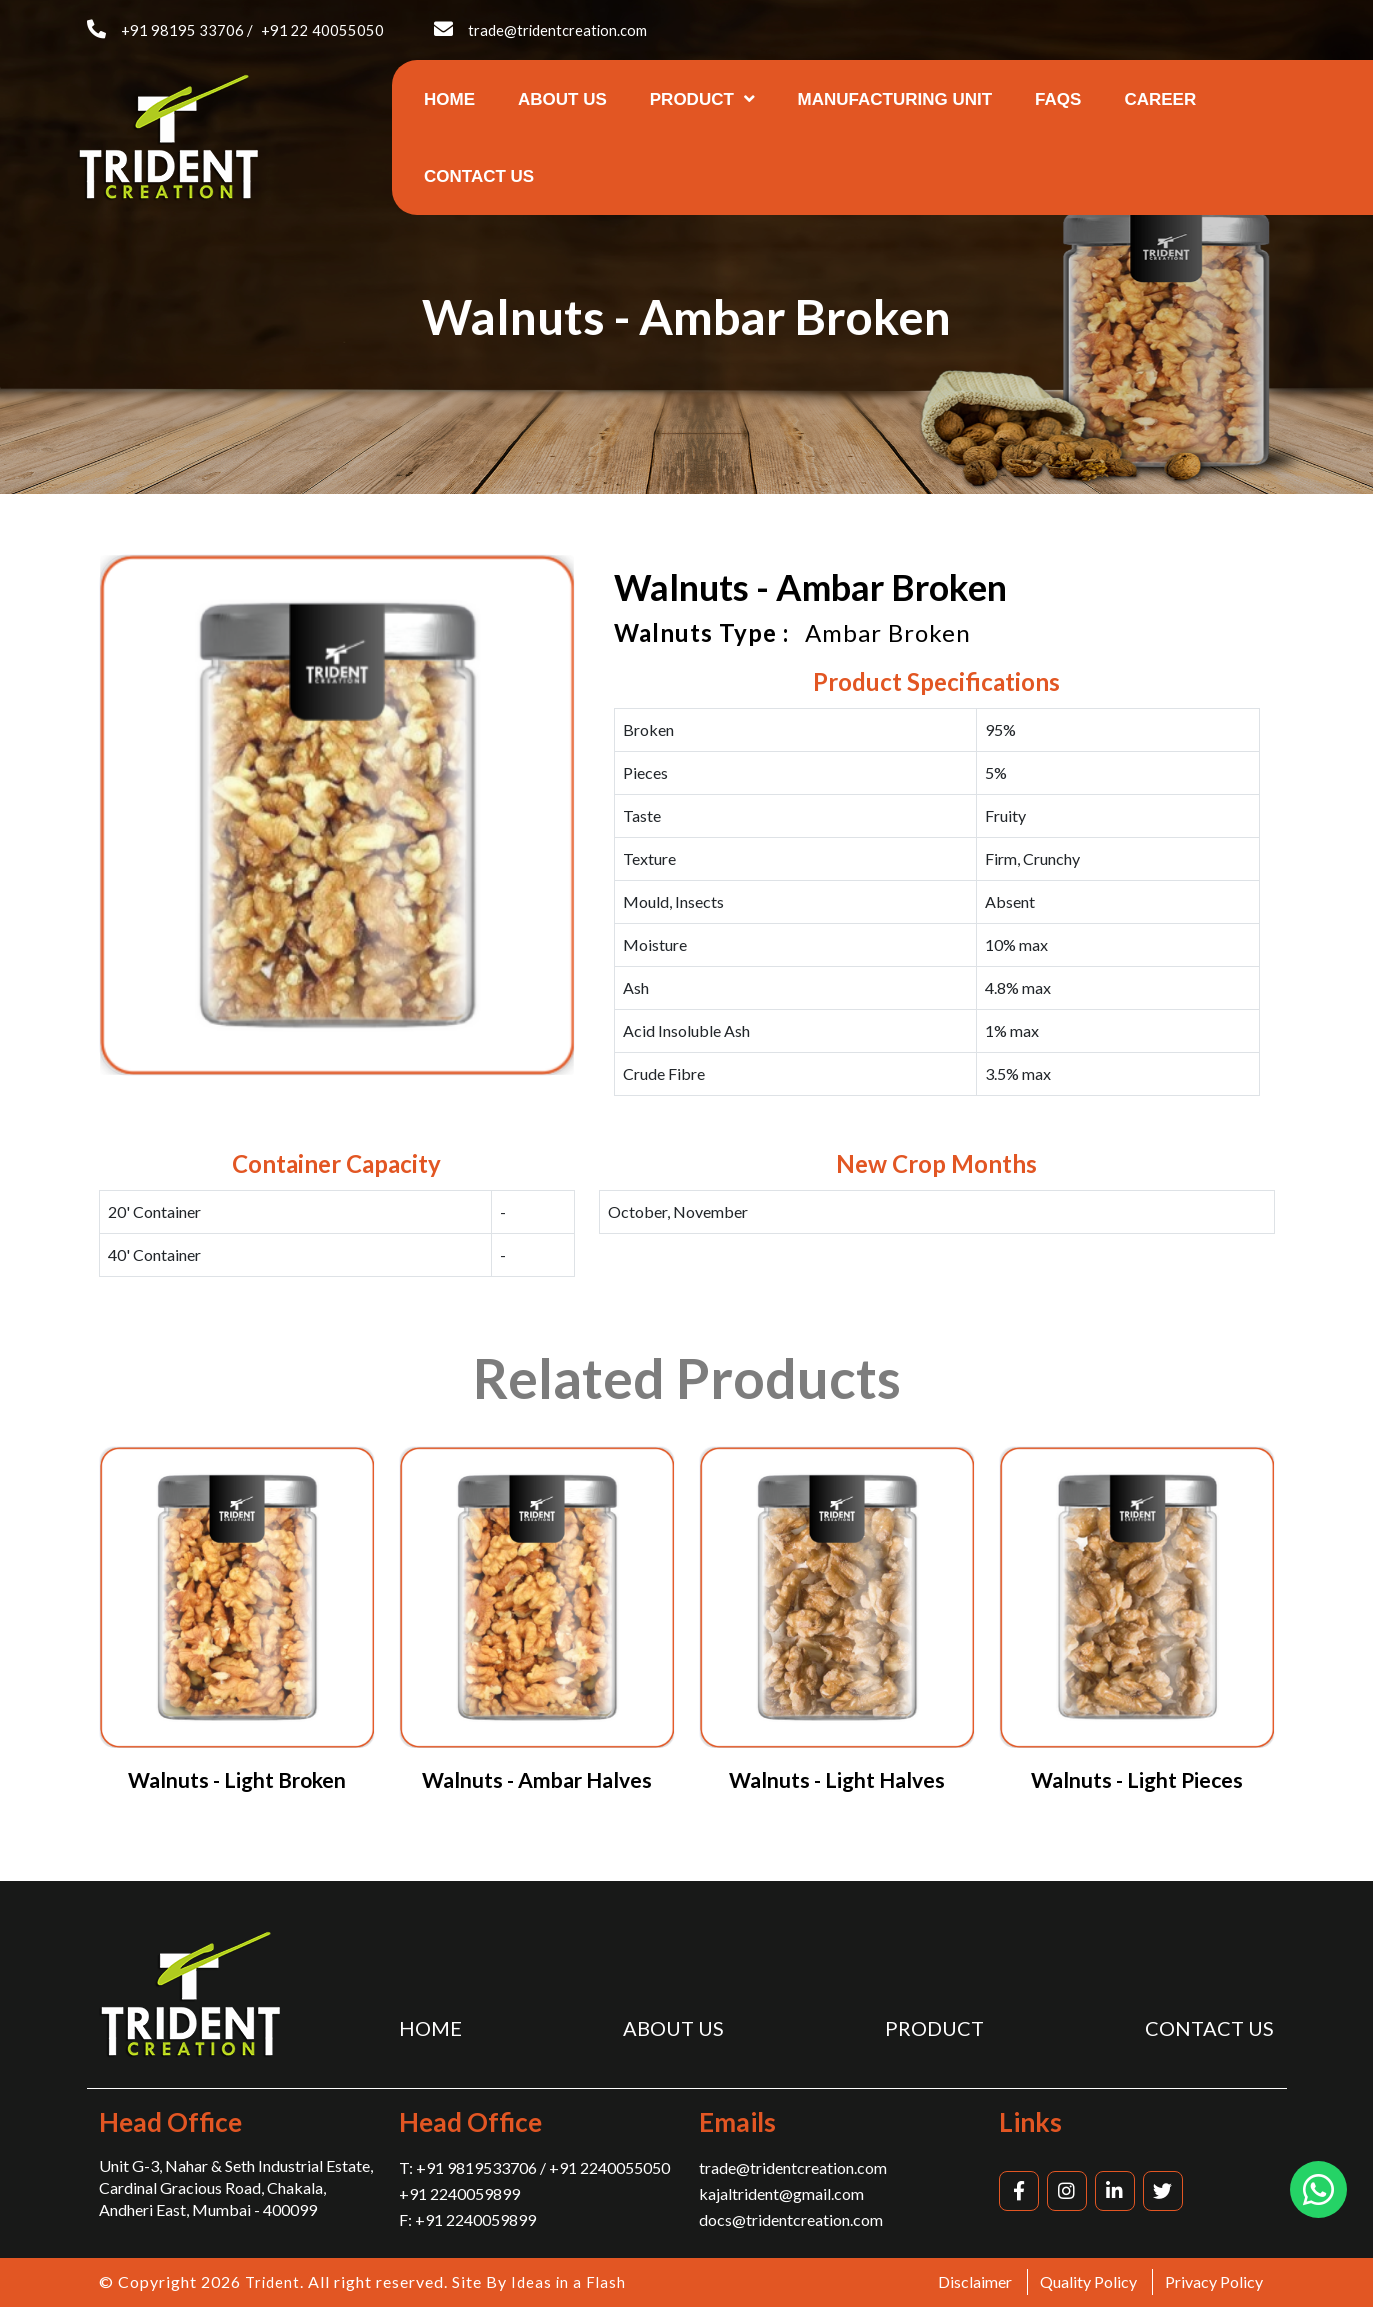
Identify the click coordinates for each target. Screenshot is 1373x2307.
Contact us (479, 176)
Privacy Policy (1214, 2281)
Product (702, 99)
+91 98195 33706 (182, 30)
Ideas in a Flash (573, 2281)
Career (1160, 99)
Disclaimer (975, 2281)
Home (449, 99)
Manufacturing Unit (895, 99)
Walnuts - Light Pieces (1137, 1779)
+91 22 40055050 (322, 30)
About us (562, 99)
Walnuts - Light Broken (237, 1779)
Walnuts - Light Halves (837, 1779)
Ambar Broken (888, 632)
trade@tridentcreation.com (558, 30)
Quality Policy (1088, 2281)
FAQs (1058, 99)
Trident (274, 2281)
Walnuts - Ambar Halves (537, 1779)
